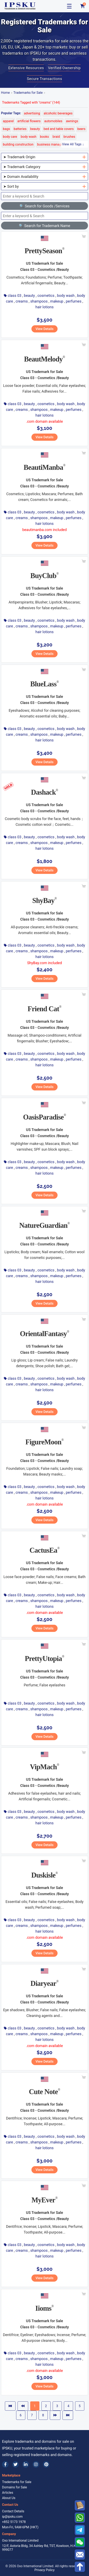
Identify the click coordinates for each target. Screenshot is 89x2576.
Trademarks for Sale (28, 93)
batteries (20, 129)
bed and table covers (58, 129)
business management (53, 144)
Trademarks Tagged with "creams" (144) (31, 102)
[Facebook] (5, 2464)
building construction (18, 144)
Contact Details (13, 2511)
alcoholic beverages (58, 113)
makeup (56, 301)
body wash (28, 137)
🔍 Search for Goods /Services (44, 206)
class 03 (14, 295)
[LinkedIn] (25, 2464)
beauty (35, 129)
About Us (8, 2498)
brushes (69, 137)
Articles (7, 2493)
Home (5, 93)
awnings (72, 121)
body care (10, 137)
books (44, 137)
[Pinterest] (46, 2464)
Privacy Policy (44, 2570)
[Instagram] (36, 2464)
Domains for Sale (14, 2487)
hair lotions (44, 307)
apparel (8, 121)
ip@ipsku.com (12, 2516)
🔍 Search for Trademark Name (44, 226)
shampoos (39, 301)
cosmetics (45, 295)
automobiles (53, 121)
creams (22, 301)
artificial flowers (29, 121)
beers (81, 129)
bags (6, 129)
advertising (32, 113)
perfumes (73, 301)
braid (56, 137)
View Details (44, 329)
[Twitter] (15, 2464)
